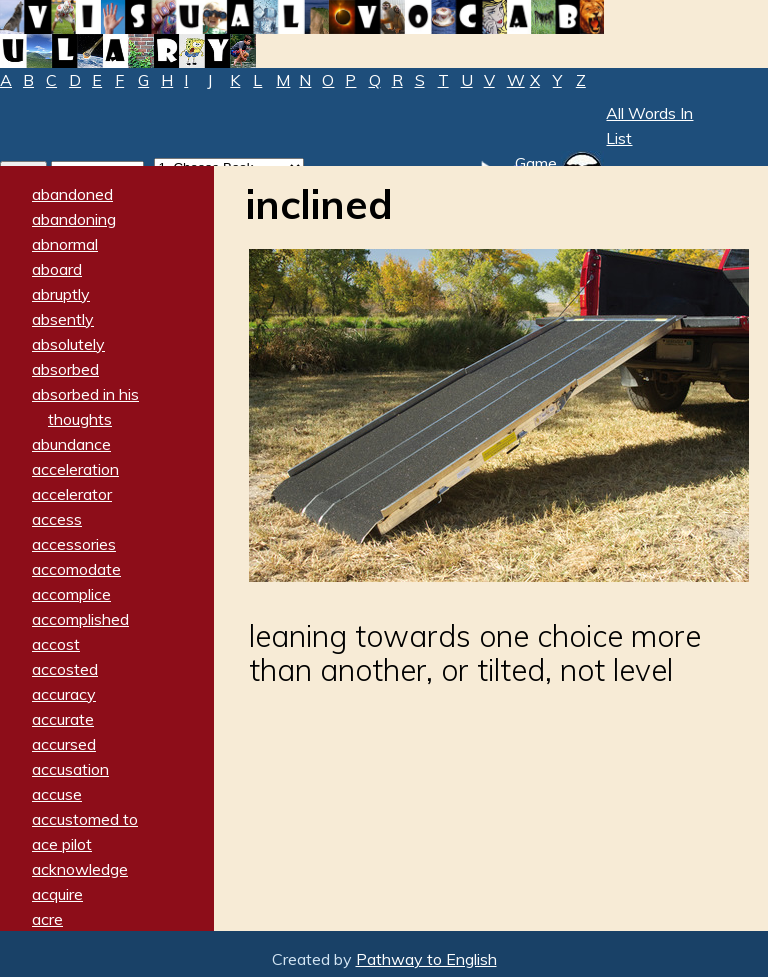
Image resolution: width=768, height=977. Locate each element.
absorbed (65, 369)
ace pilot (62, 844)
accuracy (64, 694)
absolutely (68, 344)
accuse (57, 794)
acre (47, 919)
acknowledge (80, 869)
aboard (57, 269)
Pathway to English (426, 959)
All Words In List (649, 125)
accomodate (76, 569)
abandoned (72, 194)
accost (56, 644)
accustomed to (85, 819)
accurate (63, 719)
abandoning (74, 219)
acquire (57, 894)
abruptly (61, 294)
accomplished (80, 619)
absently (63, 319)
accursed (64, 744)
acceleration (75, 469)
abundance (71, 444)
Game (536, 163)
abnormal (65, 244)
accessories (74, 544)
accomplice (71, 594)
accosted (65, 669)
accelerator (72, 494)
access (57, 519)
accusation (70, 769)
